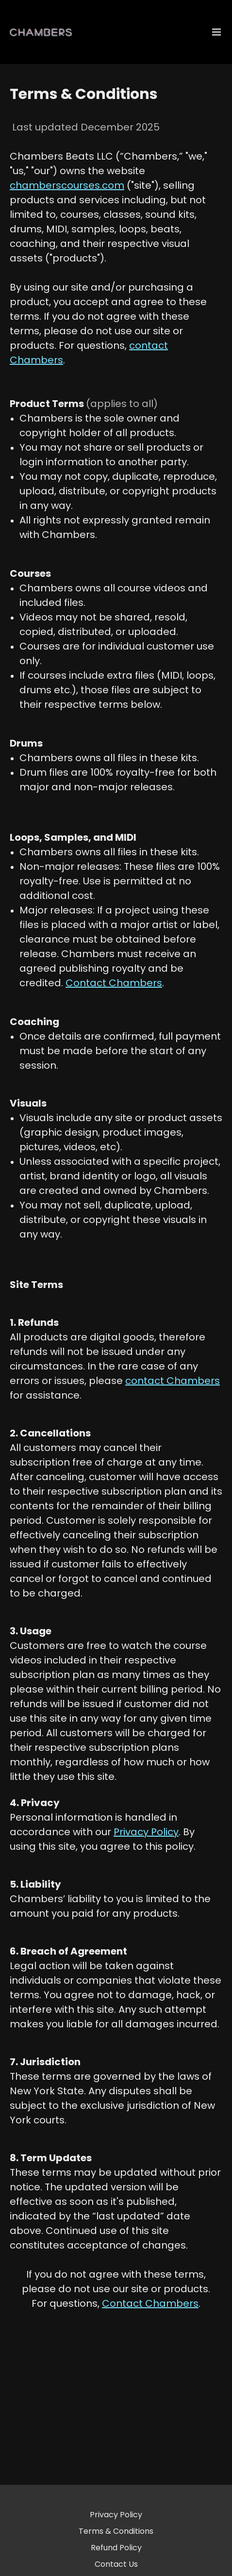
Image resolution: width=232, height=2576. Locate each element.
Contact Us (116, 2564)
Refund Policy (116, 2547)
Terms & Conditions (116, 2531)
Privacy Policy (116, 2514)
